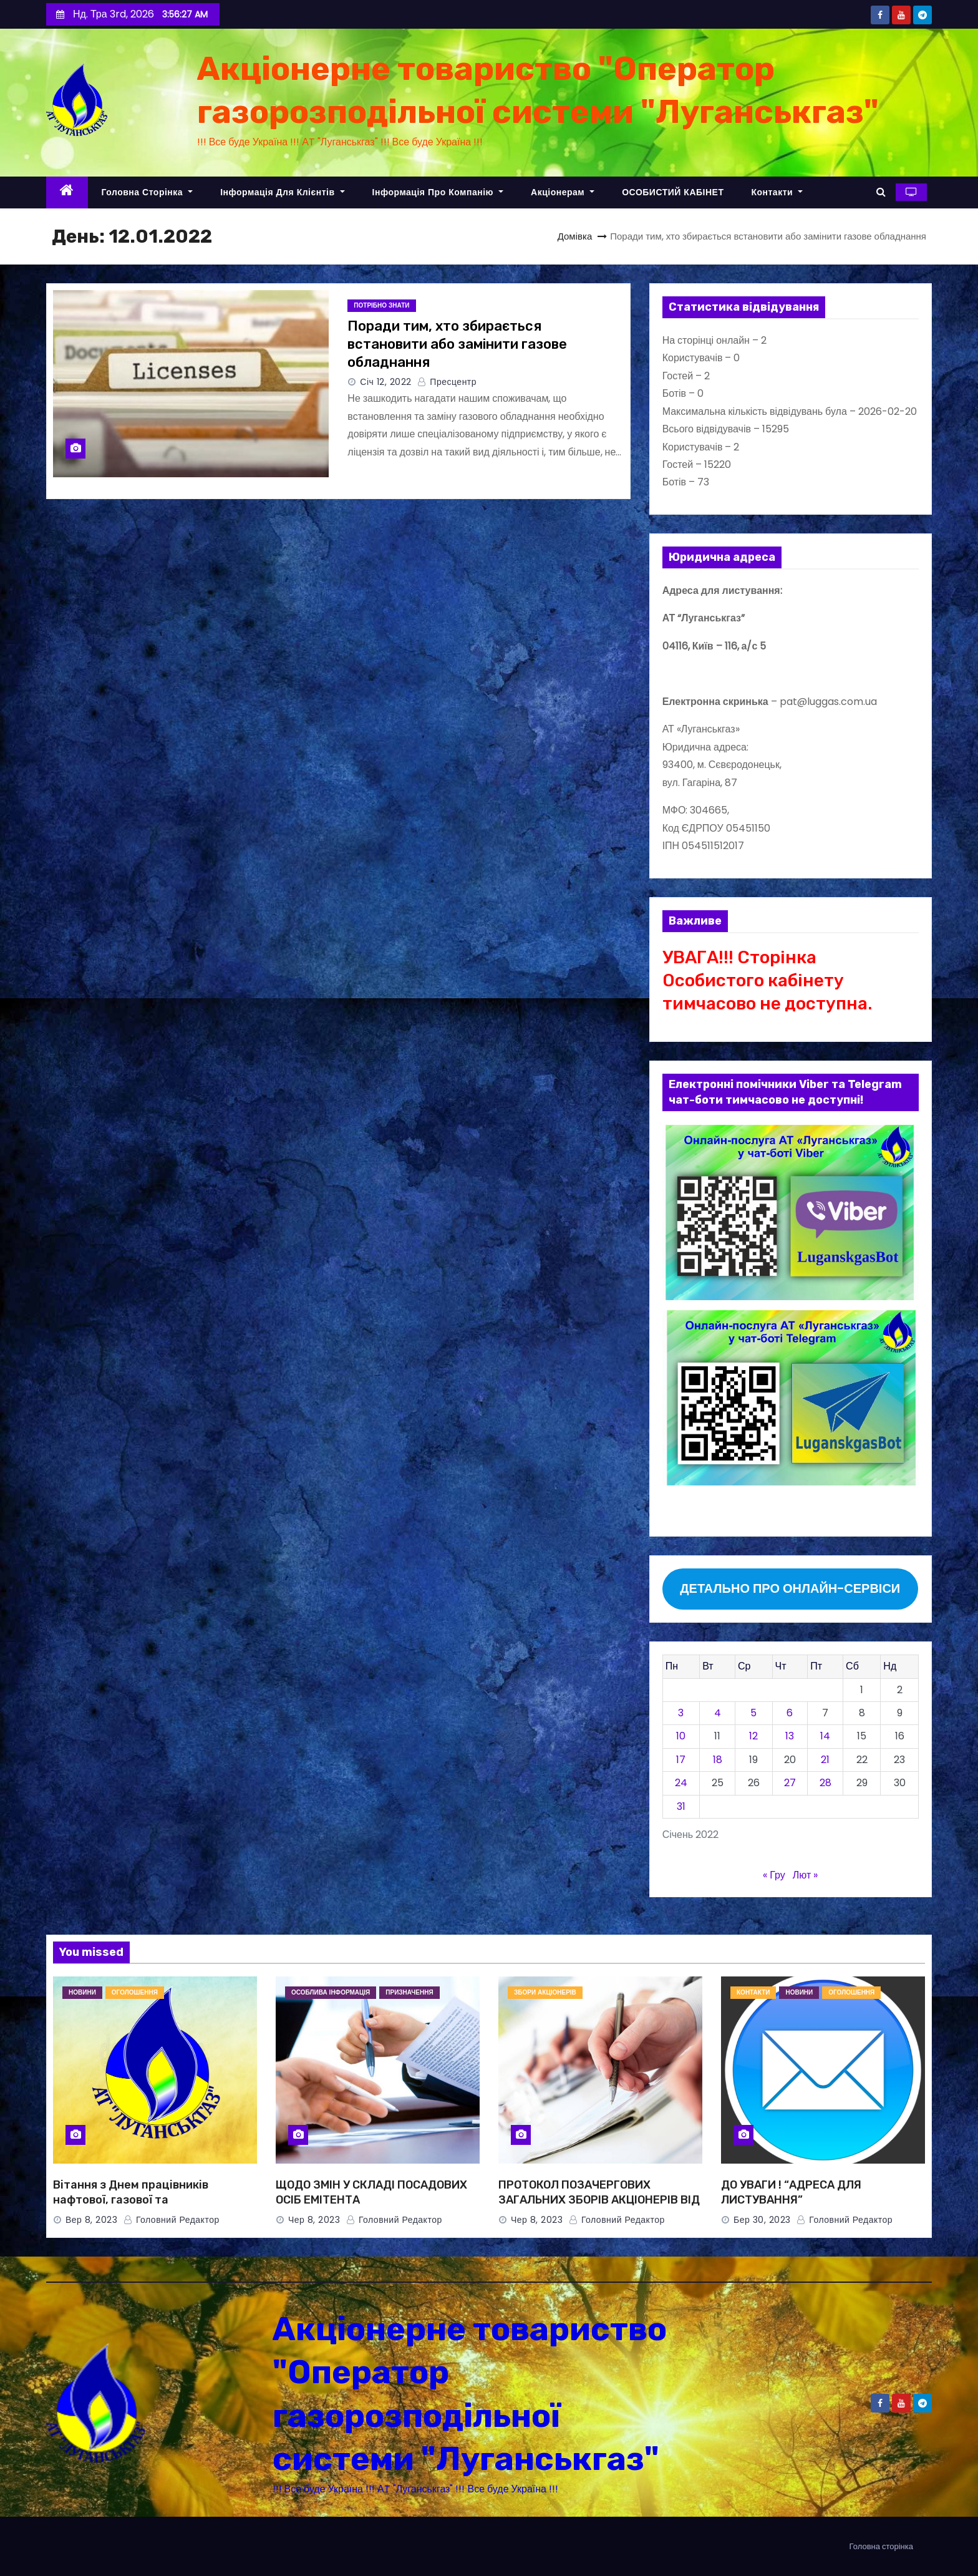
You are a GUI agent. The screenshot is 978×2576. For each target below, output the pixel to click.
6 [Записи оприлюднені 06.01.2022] (790, 1713)
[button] (881, 192)
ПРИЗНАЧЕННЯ (409, 1992)
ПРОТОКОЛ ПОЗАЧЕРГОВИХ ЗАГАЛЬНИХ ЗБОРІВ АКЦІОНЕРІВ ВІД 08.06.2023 (599, 2200)
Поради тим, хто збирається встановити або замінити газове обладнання (457, 344)
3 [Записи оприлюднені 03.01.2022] (681, 1713)
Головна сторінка (147, 192)
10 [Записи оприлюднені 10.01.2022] (680, 1736)
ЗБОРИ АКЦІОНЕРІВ (545, 1992)
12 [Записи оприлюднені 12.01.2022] (753, 1736)
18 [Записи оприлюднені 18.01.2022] (717, 1759)
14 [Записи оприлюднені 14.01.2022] (825, 1736)
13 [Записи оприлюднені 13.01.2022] (789, 1736)
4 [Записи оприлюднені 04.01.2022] (717, 1713)
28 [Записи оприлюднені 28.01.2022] (825, 1783)
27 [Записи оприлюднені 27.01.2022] (790, 1783)
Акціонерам (562, 192)
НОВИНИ (82, 1992)
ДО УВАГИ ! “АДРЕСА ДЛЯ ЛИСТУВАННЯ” (791, 2192)
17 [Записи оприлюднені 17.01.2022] (680, 1759)
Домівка (575, 236)
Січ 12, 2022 (386, 382)
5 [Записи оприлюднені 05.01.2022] (753, 1713)
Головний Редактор (171, 2220)
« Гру (774, 1875)
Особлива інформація (330, 1992)
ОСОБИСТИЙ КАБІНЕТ (673, 192)
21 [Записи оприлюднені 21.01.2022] (825, 1759)
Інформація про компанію (438, 192)
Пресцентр (447, 382)
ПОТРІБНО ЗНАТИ (381, 305)
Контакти (777, 192)
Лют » (805, 1875)
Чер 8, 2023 (314, 2220)
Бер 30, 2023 (762, 2220)
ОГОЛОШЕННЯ (135, 1992)
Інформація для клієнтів (282, 192)
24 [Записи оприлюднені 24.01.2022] (681, 1783)
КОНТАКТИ (753, 1992)
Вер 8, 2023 (91, 2220)
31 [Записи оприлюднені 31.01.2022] (681, 1806)
